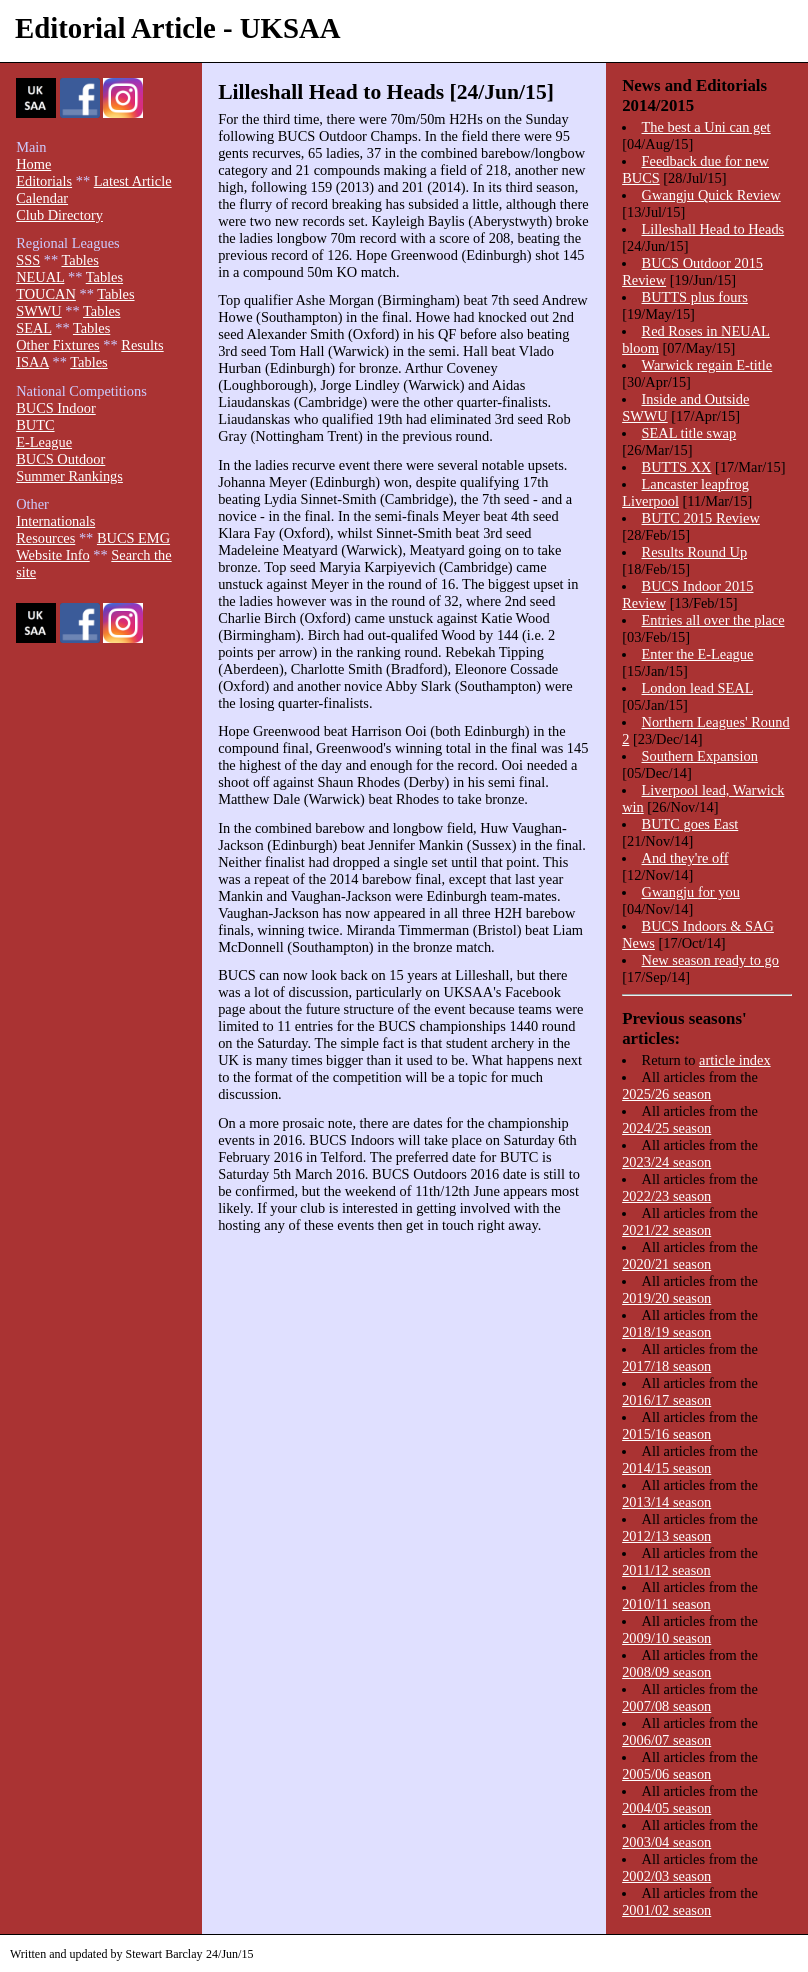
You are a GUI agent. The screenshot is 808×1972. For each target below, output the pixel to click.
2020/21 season (666, 1264)
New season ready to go (710, 960)
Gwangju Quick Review (711, 195)
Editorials (44, 181)
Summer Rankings (69, 476)
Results (142, 345)
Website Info (53, 555)
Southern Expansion (700, 756)
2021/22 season (666, 1230)
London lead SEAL (697, 688)
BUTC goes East (690, 824)
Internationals (55, 521)
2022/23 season (666, 1196)
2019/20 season (666, 1298)
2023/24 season (666, 1162)
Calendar (42, 198)
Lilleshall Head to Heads (713, 229)
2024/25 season (666, 1128)
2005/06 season (666, 1774)
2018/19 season (666, 1332)
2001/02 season (666, 1910)
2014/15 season (666, 1468)
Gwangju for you (691, 892)
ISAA (32, 362)
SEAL (33, 328)
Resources (45, 538)
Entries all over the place (713, 620)
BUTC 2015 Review (701, 518)
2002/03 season (666, 1876)
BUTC (35, 425)
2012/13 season (666, 1536)
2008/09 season (666, 1672)
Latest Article (133, 181)
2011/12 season (666, 1570)
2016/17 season (666, 1400)
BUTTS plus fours (695, 297)
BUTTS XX (677, 467)
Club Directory (59, 215)
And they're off (685, 858)
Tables (79, 260)
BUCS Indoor (56, 408)
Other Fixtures (58, 345)
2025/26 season (666, 1094)
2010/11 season (666, 1604)
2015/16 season (666, 1434)
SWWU (39, 311)
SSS (28, 260)
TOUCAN (46, 294)
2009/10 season (666, 1638)
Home (33, 164)
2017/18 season (666, 1366)
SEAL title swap (689, 433)
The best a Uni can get (706, 127)
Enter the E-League (698, 654)
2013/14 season (666, 1502)
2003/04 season (666, 1842)
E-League (44, 442)
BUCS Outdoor (60, 459)
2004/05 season (666, 1808)
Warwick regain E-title (707, 365)
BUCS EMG (133, 538)
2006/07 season (666, 1740)
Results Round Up (695, 552)
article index (735, 1060)
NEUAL (40, 277)
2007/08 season (666, 1706)
